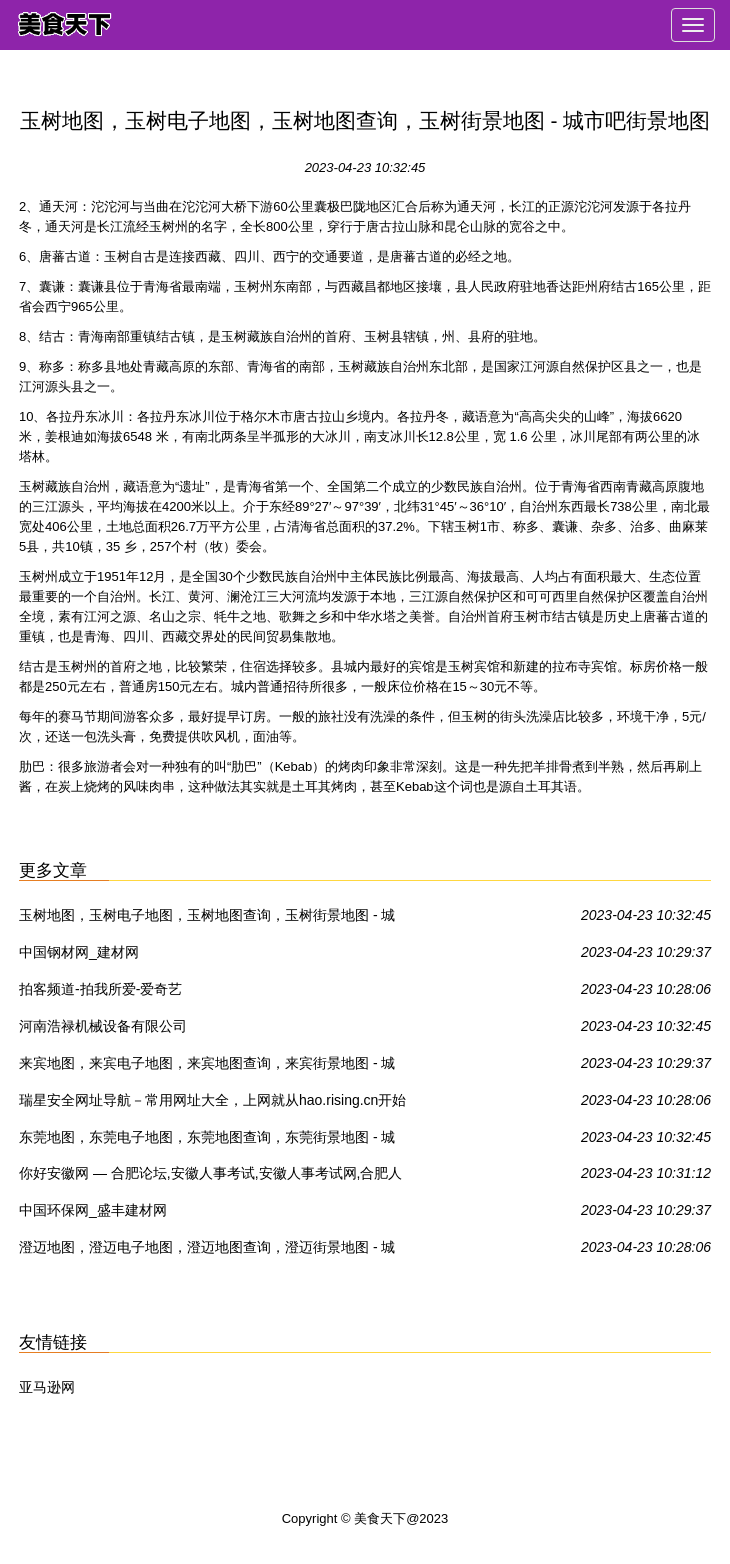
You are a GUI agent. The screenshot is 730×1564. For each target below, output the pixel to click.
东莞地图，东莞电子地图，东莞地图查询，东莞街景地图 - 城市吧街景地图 (207, 1141)
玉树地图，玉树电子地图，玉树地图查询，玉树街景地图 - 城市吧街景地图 (207, 919)
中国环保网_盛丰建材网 (93, 1210)
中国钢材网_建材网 (79, 952)
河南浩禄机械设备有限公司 (103, 1026)
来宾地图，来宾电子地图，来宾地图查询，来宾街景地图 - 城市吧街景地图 (207, 1067)
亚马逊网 (47, 1387)
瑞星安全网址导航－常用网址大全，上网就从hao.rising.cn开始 (212, 1100)
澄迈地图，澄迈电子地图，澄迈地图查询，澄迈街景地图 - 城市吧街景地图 (207, 1251)
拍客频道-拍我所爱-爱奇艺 (100, 989)
